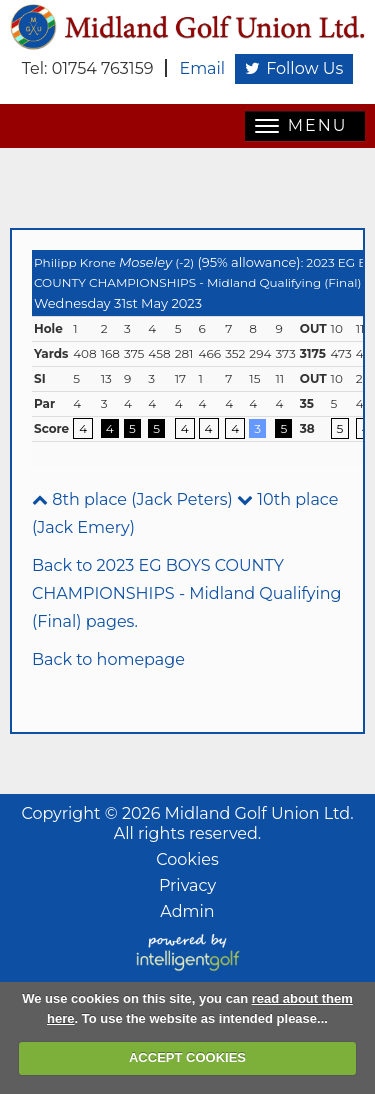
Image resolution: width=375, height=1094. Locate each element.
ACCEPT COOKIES (187, 1057)
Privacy (187, 885)
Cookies (187, 859)
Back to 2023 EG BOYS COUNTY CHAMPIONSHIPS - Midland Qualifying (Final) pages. (187, 593)
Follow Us (294, 68)
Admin (187, 911)
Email (202, 68)
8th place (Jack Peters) (132, 499)
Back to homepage (108, 659)
